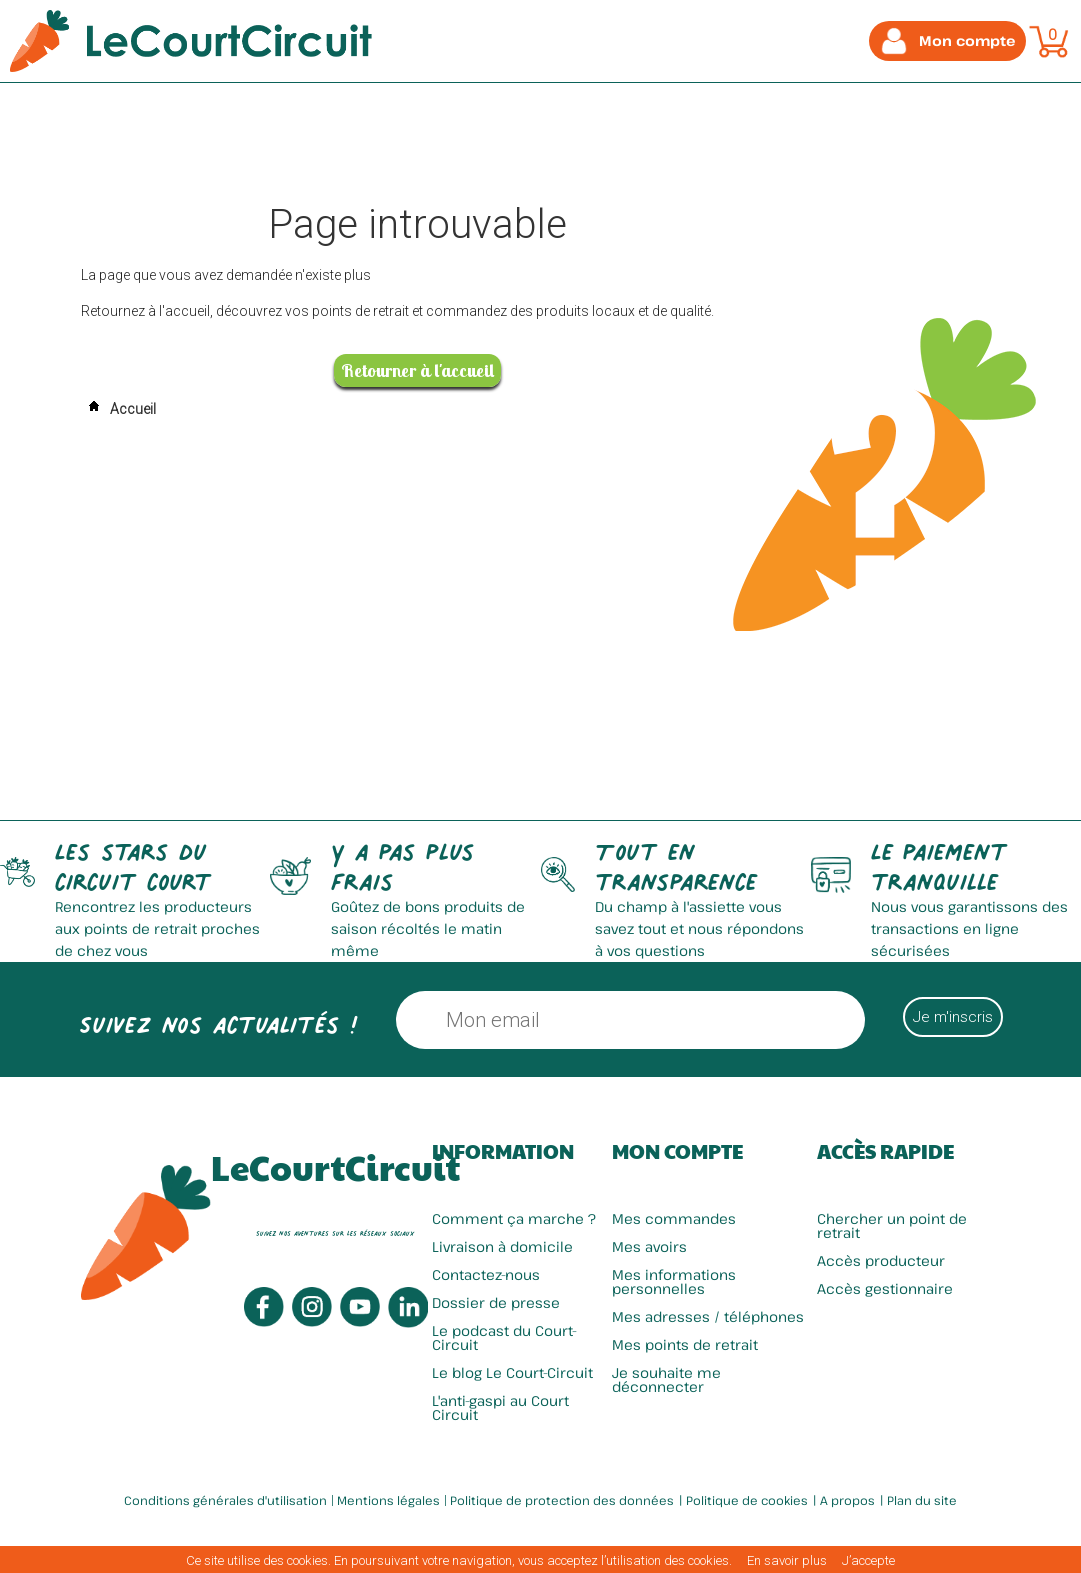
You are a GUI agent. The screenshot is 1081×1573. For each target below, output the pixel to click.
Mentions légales (388, 1500)
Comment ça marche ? (514, 1218)
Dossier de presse (496, 1302)
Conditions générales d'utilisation (225, 1500)
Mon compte (677, 1151)
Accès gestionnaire (885, 1288)
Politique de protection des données (562, 1500)
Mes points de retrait (685, 1344)
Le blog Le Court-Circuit (512, 1372)
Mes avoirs (649, 1246)
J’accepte (868, 1560)
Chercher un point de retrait (892, 1225)
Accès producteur (881, 1260)
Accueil (118, 409)
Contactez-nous (486, 1274)
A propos (847, 1500)
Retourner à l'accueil (417, 370)
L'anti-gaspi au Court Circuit (500, 1407)
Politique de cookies (747, 1500)
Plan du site (922, 1500)
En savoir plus (787, 1560)
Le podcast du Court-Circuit (504, 1337)
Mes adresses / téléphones (708, 1316)
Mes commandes (674, 1218)
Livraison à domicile (502, 1246)
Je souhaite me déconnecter (666, 1379)
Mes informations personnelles (674, 1281)
